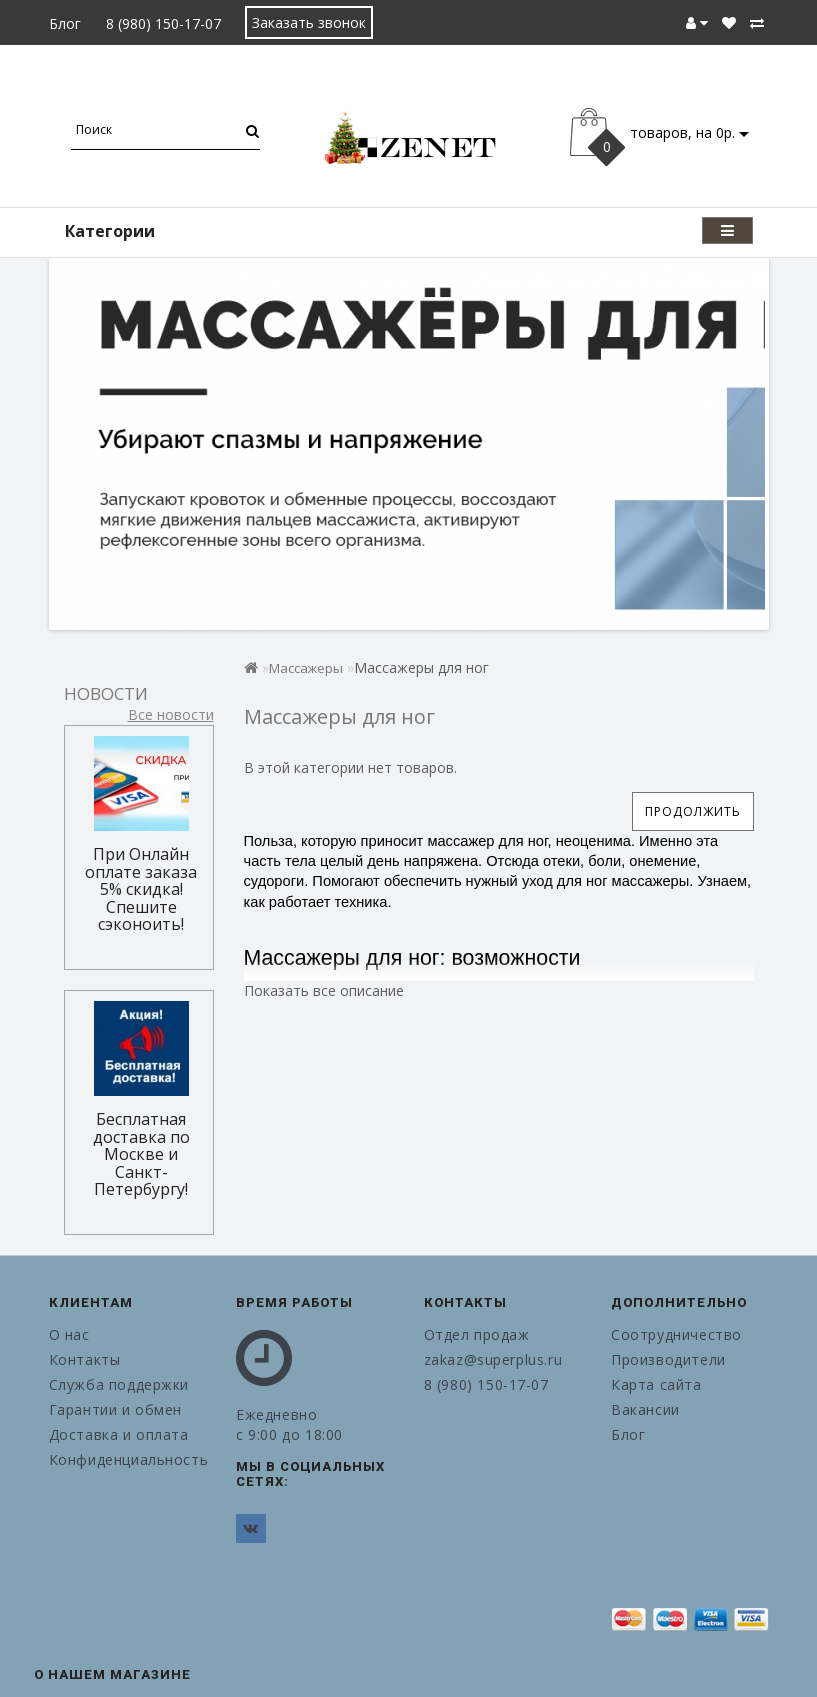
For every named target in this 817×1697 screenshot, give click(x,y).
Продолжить (693, 811)
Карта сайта (656, 1384)
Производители (668, 1359)
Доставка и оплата (119, 1434)
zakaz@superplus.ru (493, 1359)
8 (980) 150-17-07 (163, 23)
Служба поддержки (119, 1384)
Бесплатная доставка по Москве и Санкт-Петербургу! (141, 1154)
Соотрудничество (676, 1334)
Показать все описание (324, 990)
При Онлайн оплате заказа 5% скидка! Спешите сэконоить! (141, 889)
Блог (65, 23)
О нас (69, 1334)
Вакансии (645, 1409)
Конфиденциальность (128, 1459)
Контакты (85, 1359)
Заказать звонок (309, 22)
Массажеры (306, 668)
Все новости (171, 714)
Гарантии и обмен (116, 1409)
